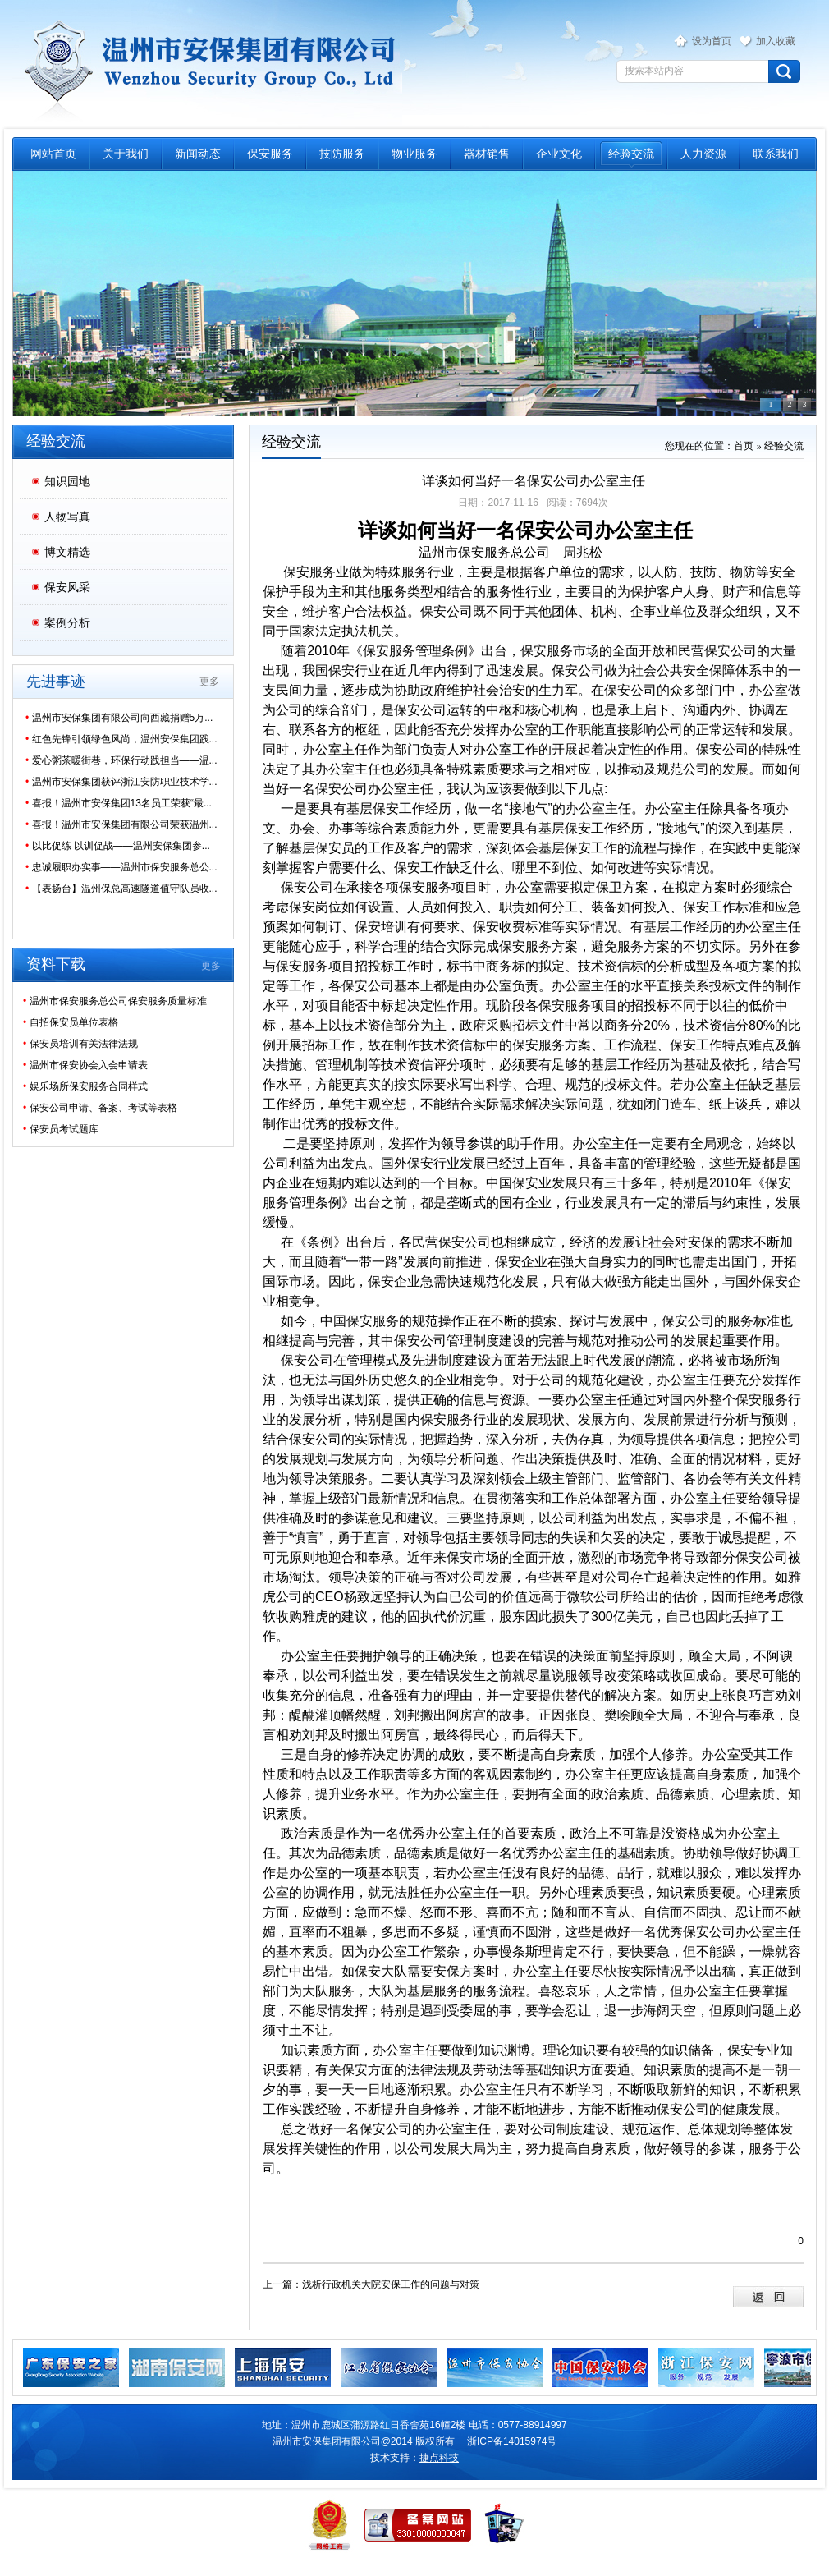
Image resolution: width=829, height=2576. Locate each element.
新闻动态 (198, 153)
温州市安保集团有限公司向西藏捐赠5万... (119, 717)
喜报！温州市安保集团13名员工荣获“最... (118, 803)
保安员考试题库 (60, 1129)
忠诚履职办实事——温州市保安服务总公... (121, 867)
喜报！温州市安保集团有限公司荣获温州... (121, 824)
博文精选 (67, 551)
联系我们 (776, 153)
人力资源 (703, 153)
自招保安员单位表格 (70, 1022)
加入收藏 (775, 41)
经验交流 (631, 153)
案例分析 (67, 622)
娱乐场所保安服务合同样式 (85, 1086)
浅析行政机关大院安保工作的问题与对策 (390, 2284)
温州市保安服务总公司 (207, 62)
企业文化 (559, 153)
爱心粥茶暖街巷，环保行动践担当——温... (121, 760)
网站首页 (53, 153)
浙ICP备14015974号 (511, 2441)
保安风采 (67, 587)
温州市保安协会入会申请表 (85, 1065)
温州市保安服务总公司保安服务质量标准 (115, 1001)
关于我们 (126, 153)
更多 (209, 681)
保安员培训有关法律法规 (80, 1043)
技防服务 (342, 153)
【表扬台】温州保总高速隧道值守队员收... (121, 888)
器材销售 (487, 153)
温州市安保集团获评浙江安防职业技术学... (121, 781)
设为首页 (711, 41)
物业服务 (414, 153)
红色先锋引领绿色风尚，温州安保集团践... (121, 739)
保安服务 (270, 153)
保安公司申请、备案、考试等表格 (100, 1108)
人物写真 (67, 516)
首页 (743, 446)
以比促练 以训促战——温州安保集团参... (117, 846)
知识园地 (67, 481)
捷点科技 (439, 2458)
